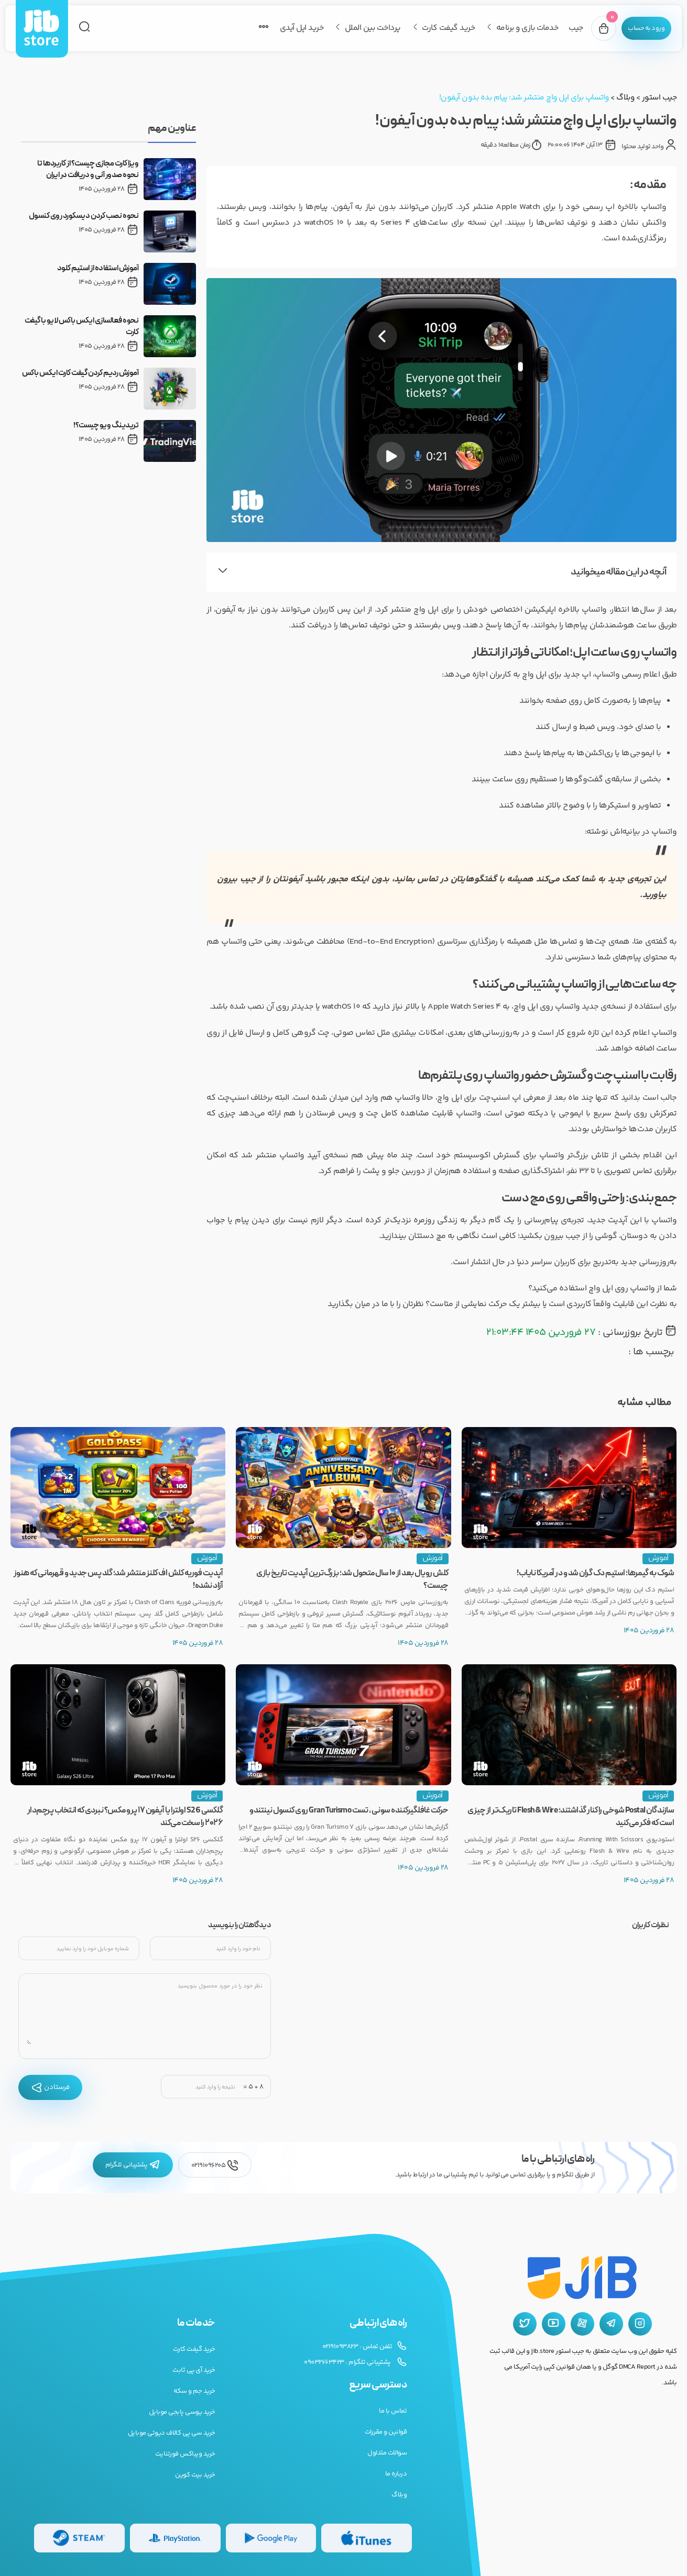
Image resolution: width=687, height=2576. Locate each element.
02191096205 (214, 2165)
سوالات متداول (387, 2453)
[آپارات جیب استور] (582, 2324)
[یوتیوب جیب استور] (553, 2324)
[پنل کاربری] (639, 28)
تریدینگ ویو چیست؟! (105, 426)
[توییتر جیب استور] (525, 2324)
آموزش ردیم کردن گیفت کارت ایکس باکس (80, 373)
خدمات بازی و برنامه (514, 28)
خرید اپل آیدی (288, 28)
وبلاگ (625, 97)
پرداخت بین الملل (359, 28)
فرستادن (50, 2087)
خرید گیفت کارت (435, 28)
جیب (562, 28)
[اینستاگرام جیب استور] (640, 2324)
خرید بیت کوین (195, 2475)
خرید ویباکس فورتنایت (185, 2454)
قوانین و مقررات (386, 2432)
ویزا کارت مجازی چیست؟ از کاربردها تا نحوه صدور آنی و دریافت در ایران (87, 169)
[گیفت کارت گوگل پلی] (271, 2538)
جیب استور (659, 97)
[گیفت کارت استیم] (79, 2538)
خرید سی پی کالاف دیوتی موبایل (171, 2433)
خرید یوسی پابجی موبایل (182, 2412)
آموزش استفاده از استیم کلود (98, 268)
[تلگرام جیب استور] (611, 2324)
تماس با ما (393, 2411)
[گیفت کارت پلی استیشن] (175, 2538)
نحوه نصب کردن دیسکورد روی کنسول (84, 216)
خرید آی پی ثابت (193, 2370)
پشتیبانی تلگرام (132, 2164)
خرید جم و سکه (194, 2391)
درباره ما (396, 2474)
